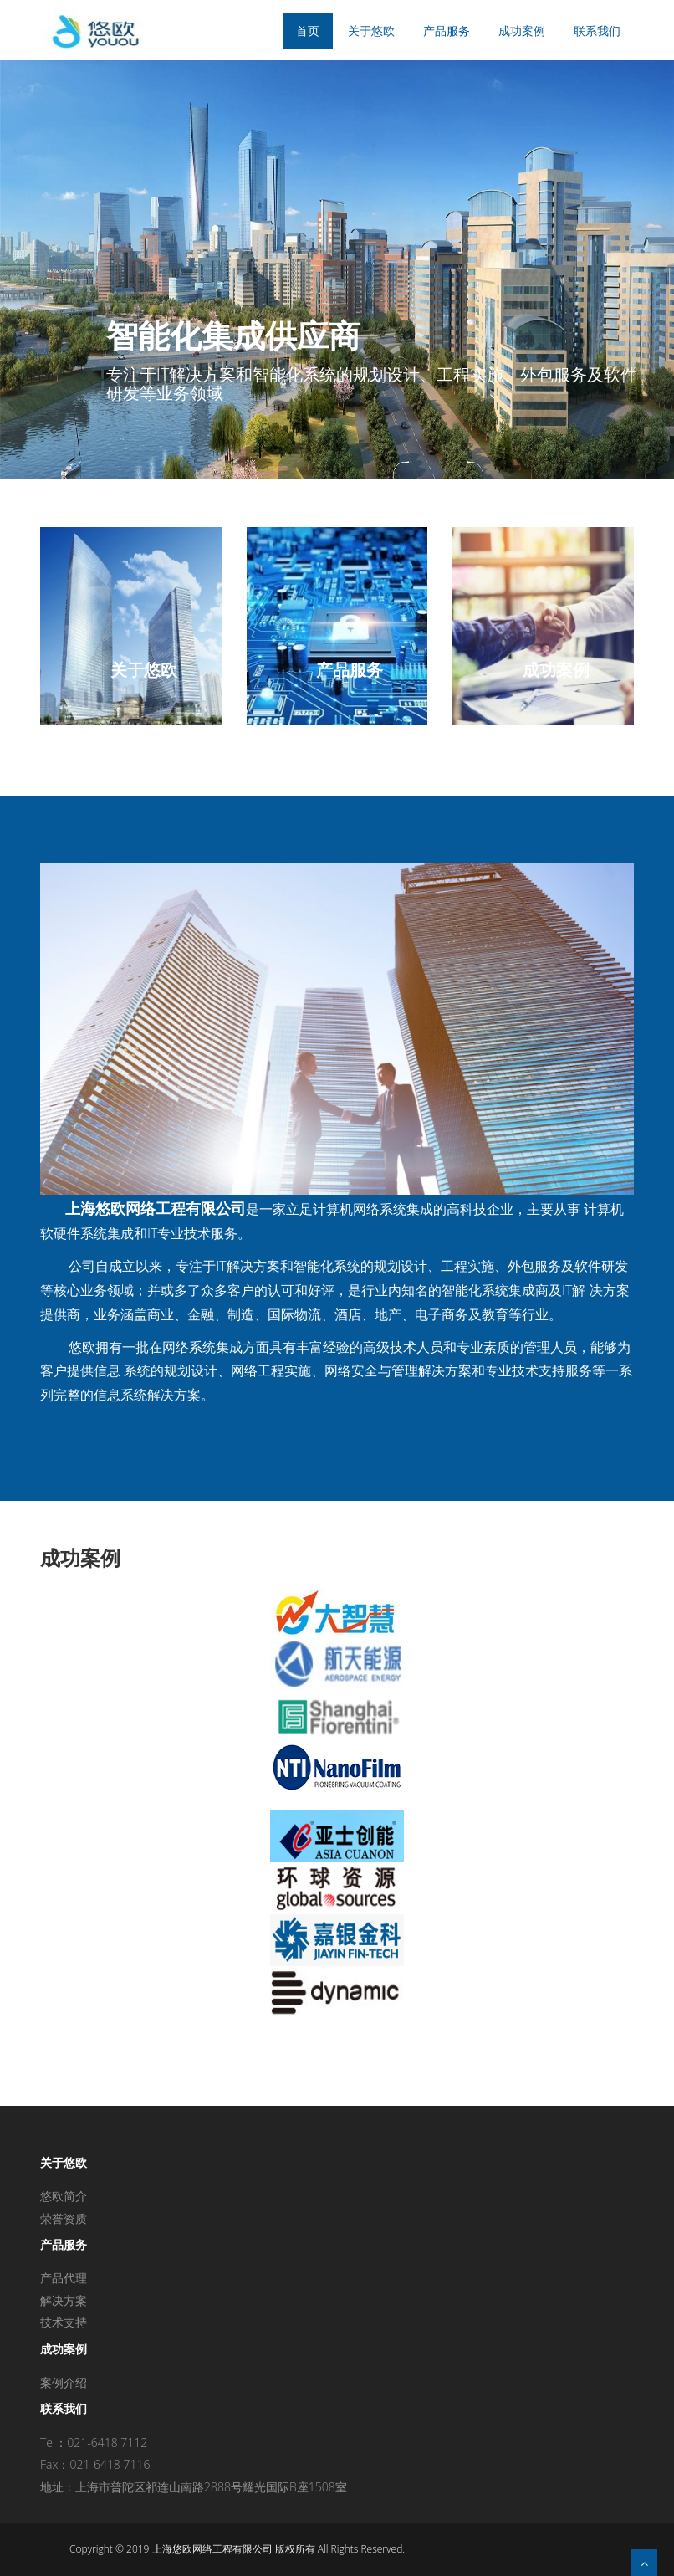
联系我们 (597, 30)
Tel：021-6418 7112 (93, 2443)
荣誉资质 (63, 2218)
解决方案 (63, 2300)
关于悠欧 (371, 30)
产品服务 (446, 30)
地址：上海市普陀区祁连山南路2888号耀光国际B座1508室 (193, 2487)
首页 (307, 30)
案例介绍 (63, 2382)
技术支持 (63, 2322)
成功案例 (521, 30)
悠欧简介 (63, 2196)
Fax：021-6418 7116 (95, 2464)
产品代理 (63, 2278)
